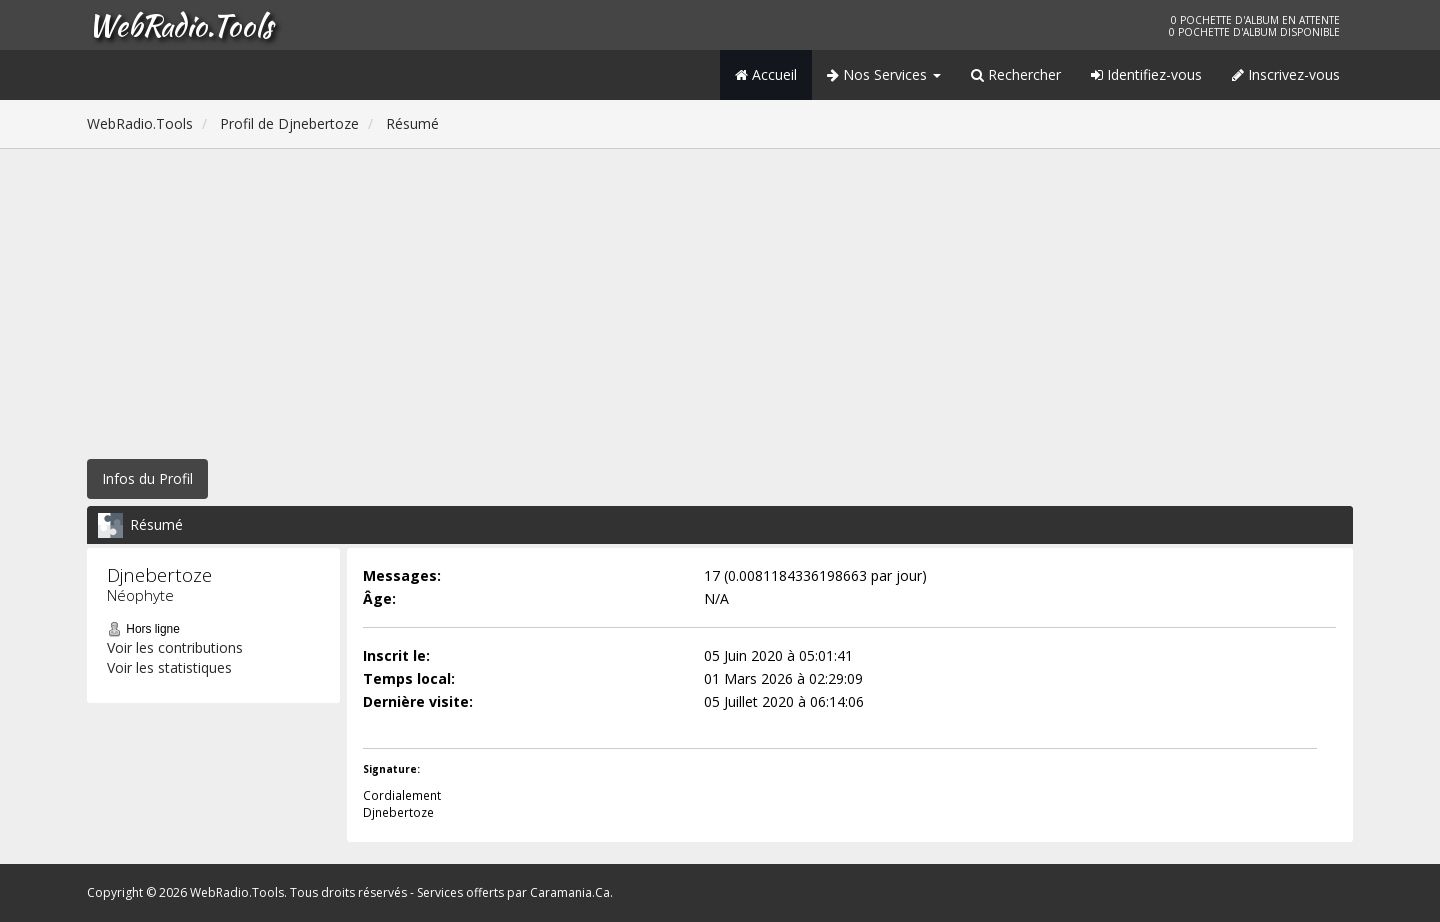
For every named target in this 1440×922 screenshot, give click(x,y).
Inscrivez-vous (1286, 74)
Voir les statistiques (169, 667)
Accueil (766, 74)
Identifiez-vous (1146, 74)
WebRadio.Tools (180, 25)
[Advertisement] (720, 299)
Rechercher (1016, 74)
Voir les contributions (175, 647)
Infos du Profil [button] (147, 478)
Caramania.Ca (570, 892)
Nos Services (884, 74)
